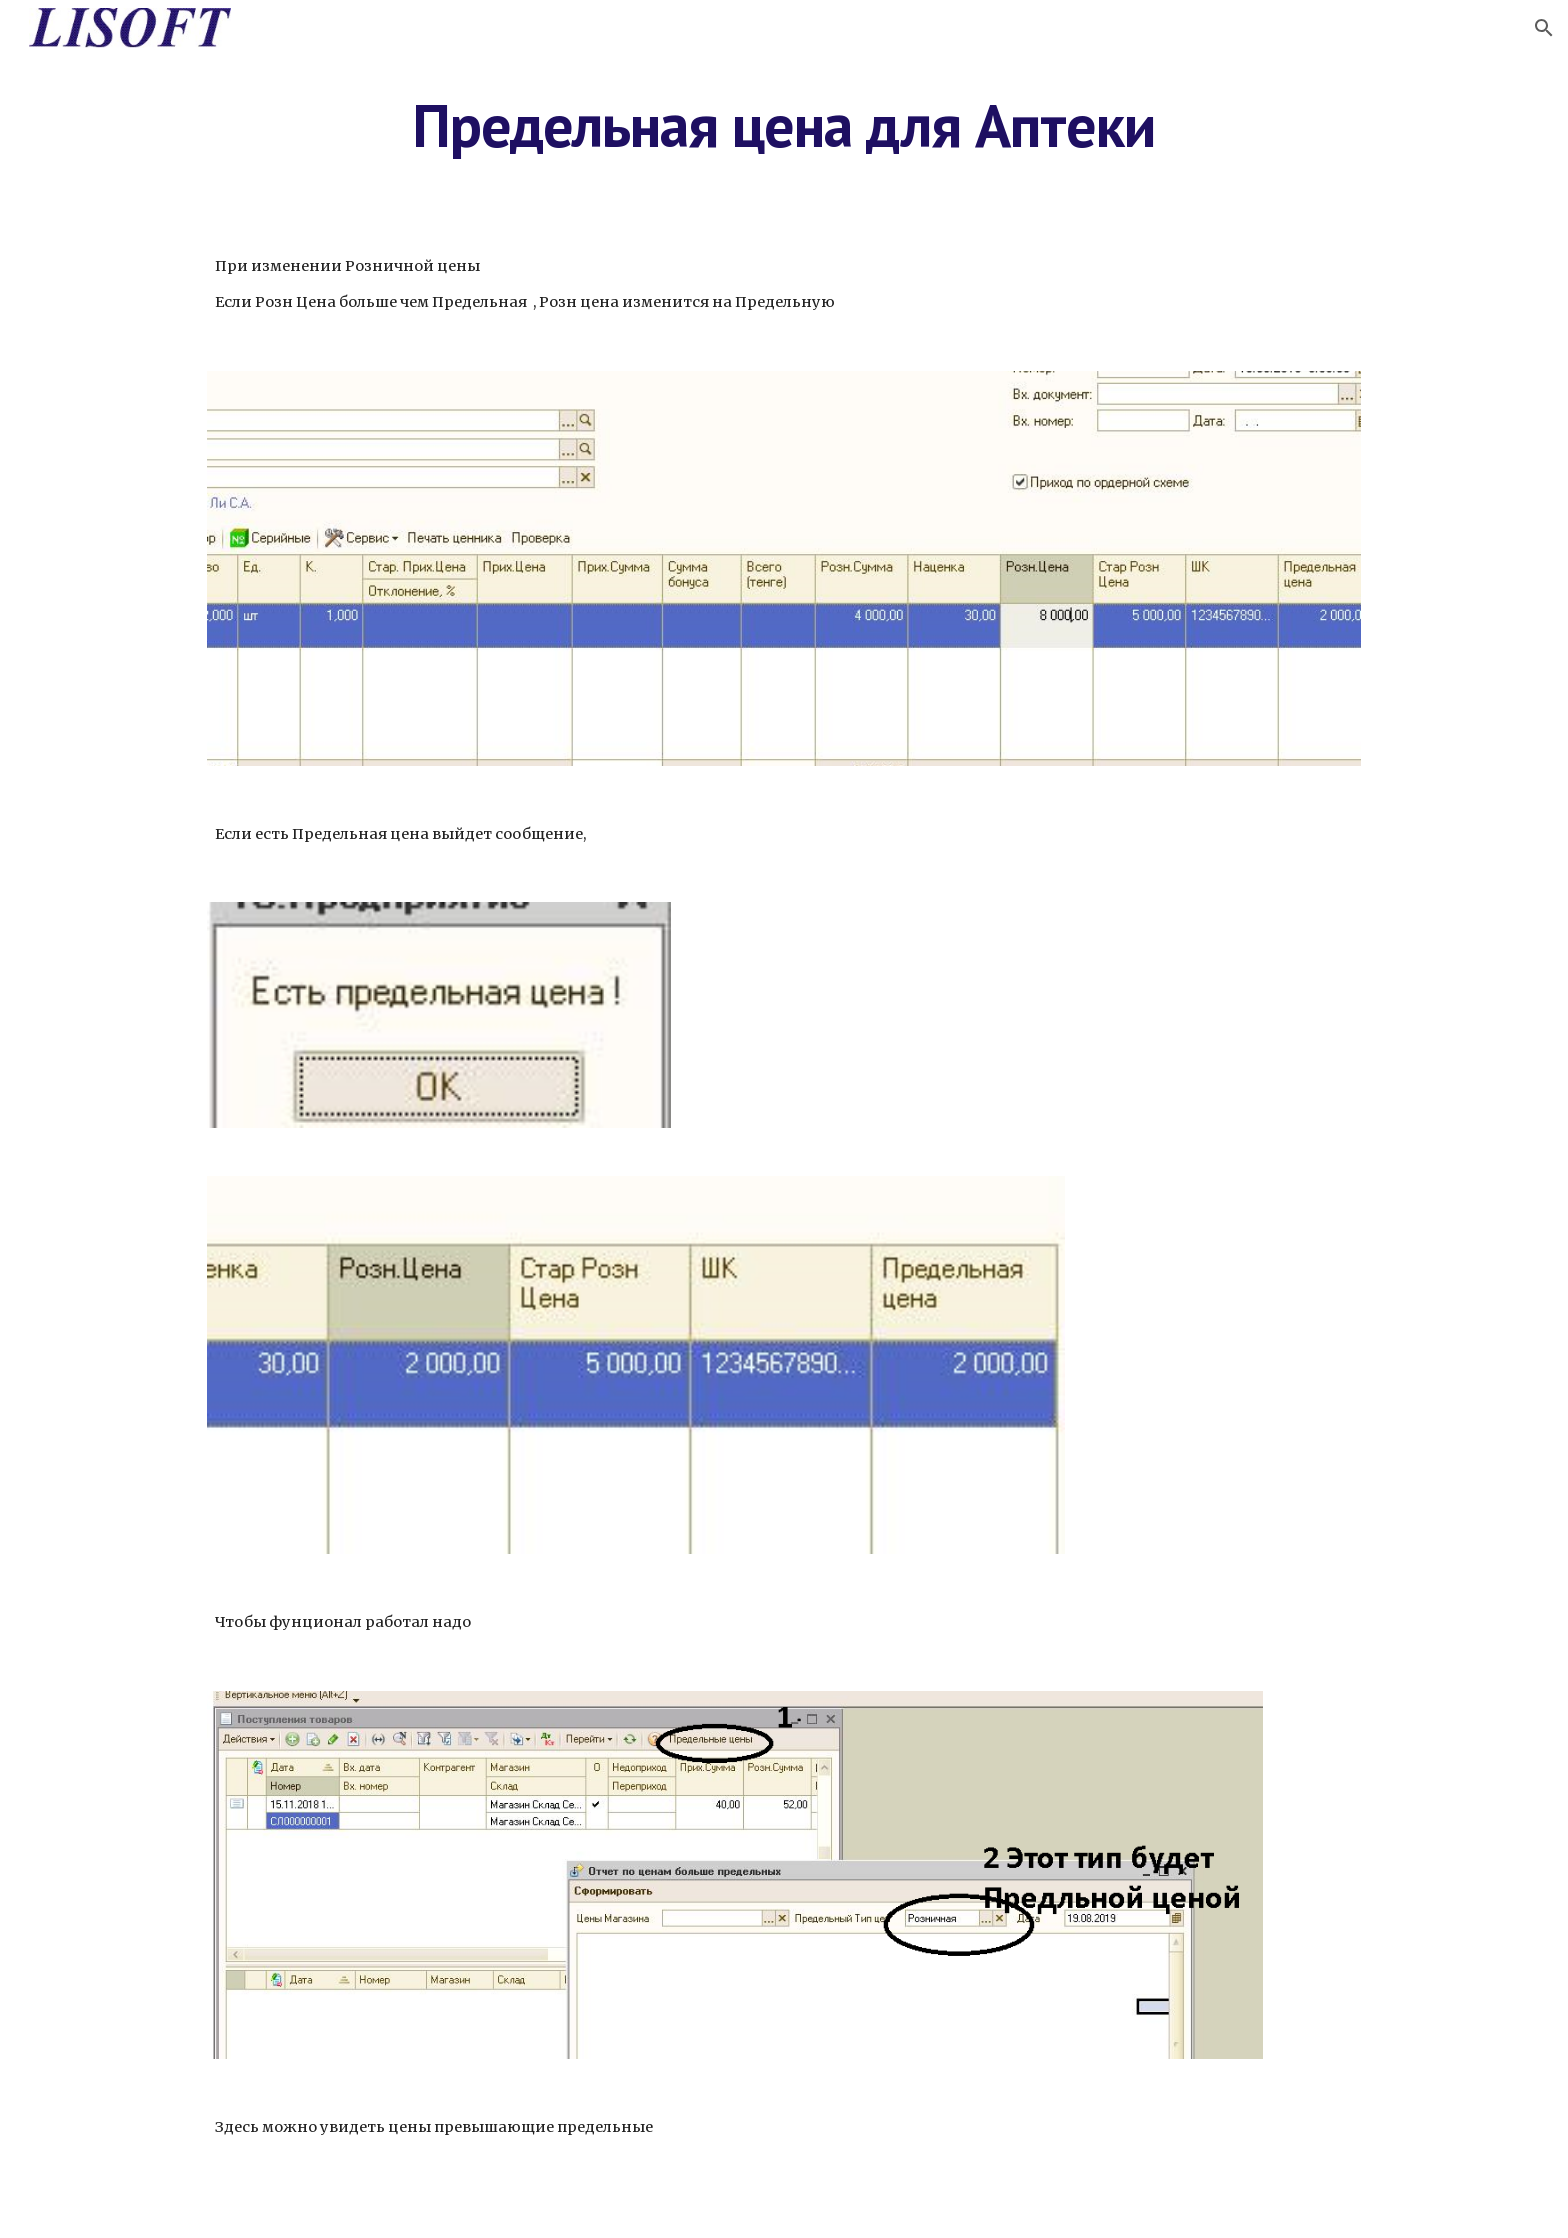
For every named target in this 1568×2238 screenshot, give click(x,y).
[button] (1544, 28)
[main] (784, 125)
